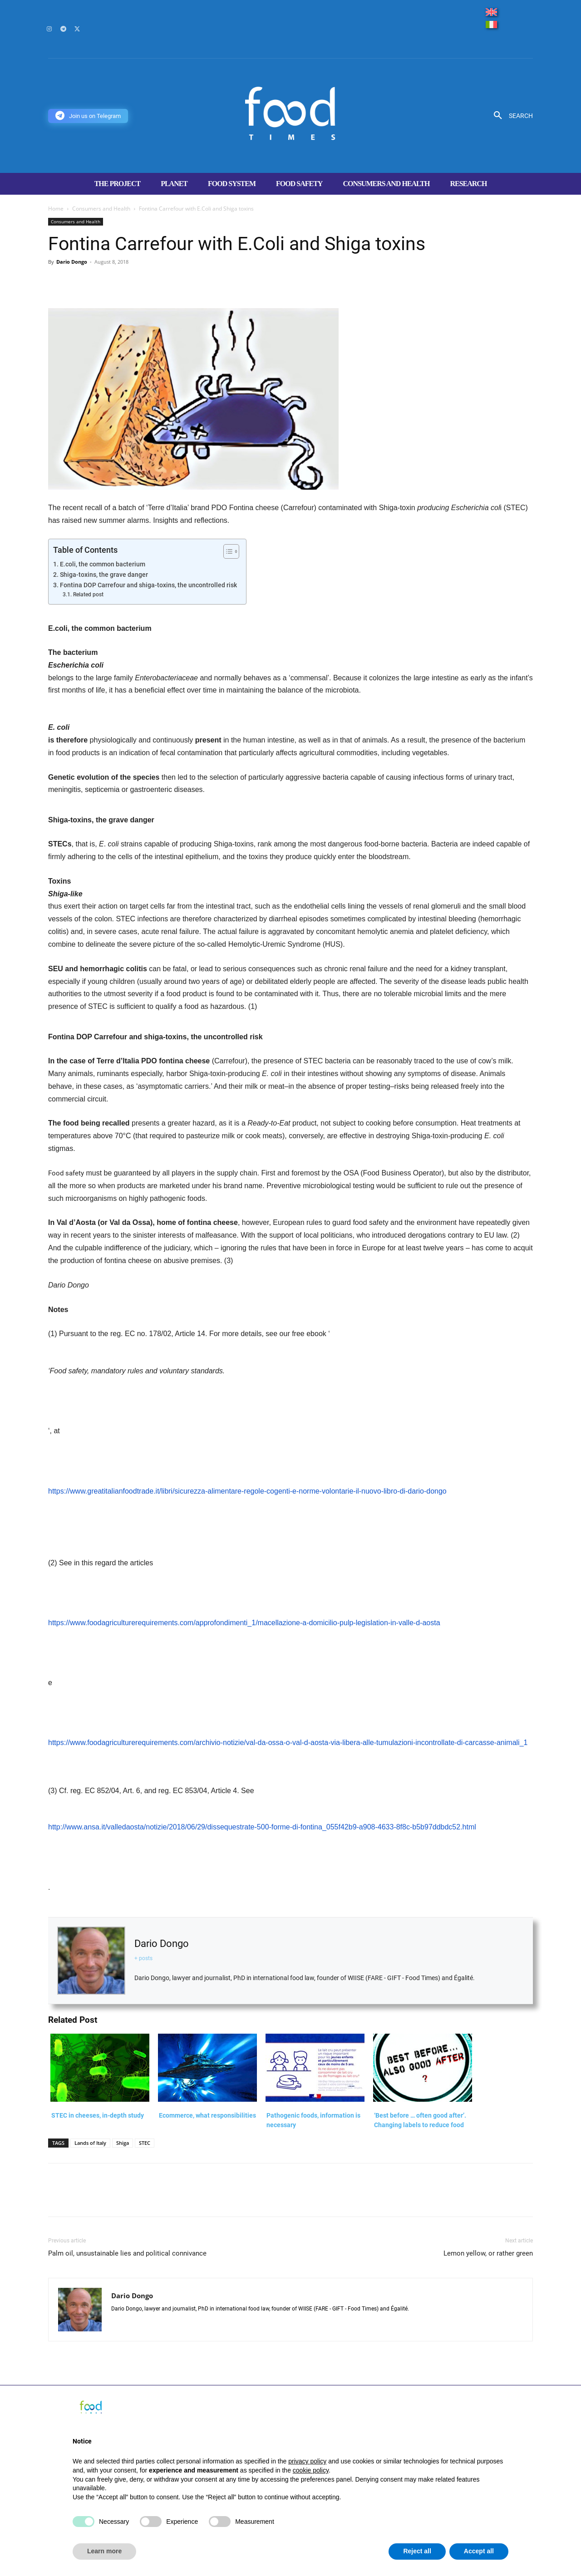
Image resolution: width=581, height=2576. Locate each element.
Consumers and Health (101, 208)
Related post (88, 594)
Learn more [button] (104, 2551)
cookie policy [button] (311, 2470)
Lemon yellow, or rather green (488, 2253)
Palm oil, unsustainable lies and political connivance (127, 2253)
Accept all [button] (479, 2551)
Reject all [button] (417, 2551)
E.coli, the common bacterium (102, 564)
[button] (510, 116)
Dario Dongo (71, 261)
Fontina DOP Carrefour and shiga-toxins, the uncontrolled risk (148, 585)
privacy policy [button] (307, 2461)
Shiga (122, 2142)
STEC (144, 2142)
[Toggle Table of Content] (227, 551)
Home (56, 208)
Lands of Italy (90, 2142)
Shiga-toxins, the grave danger (104, 574)
